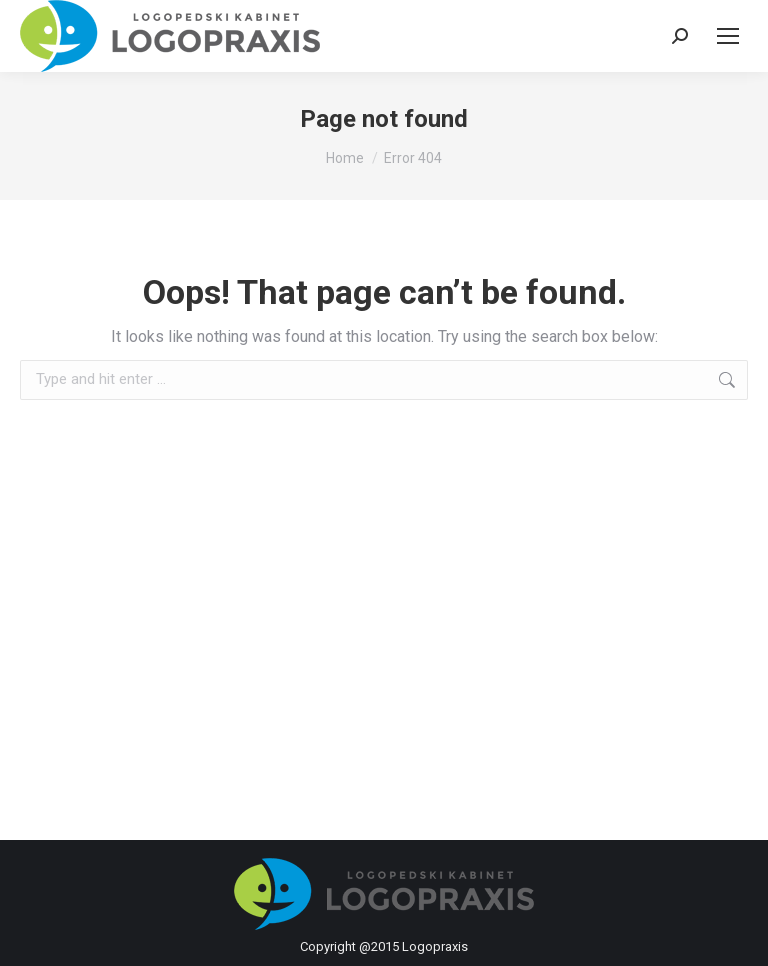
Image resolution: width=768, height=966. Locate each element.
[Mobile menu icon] (728, 36)
